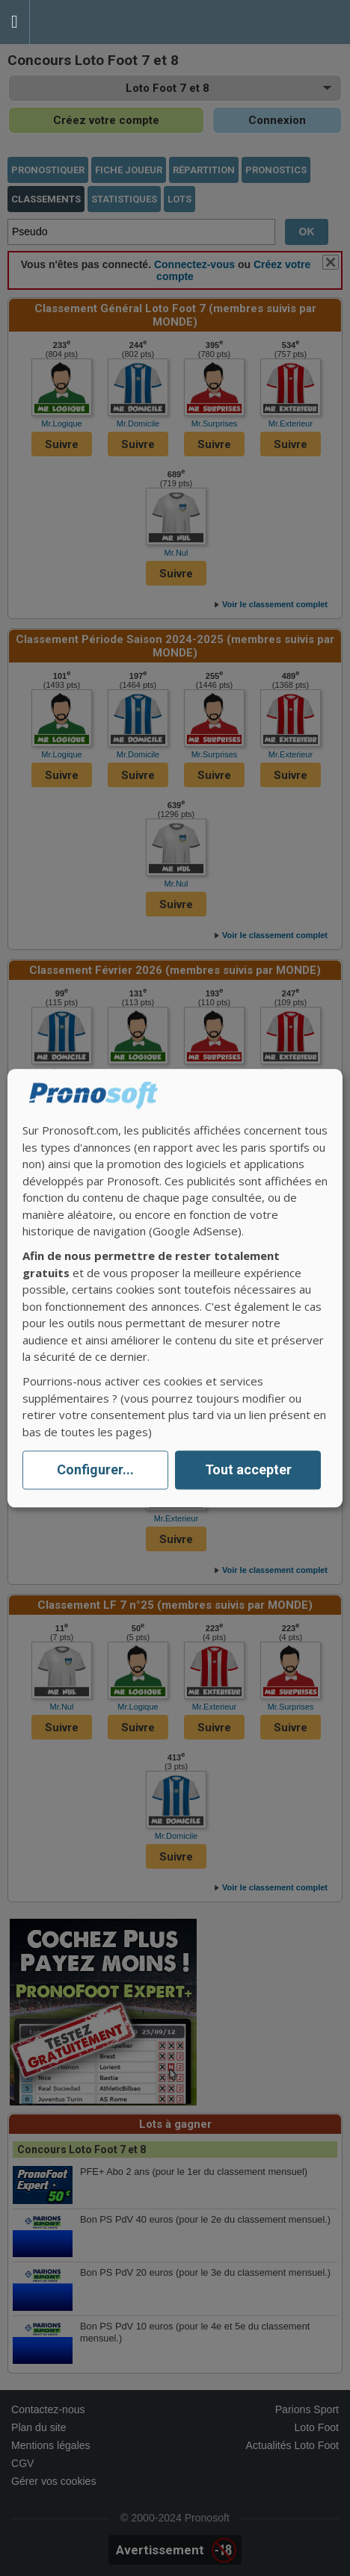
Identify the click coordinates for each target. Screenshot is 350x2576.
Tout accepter (248, 1470)
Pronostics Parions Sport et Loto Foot (97, 22)
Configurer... (95, 1470)
